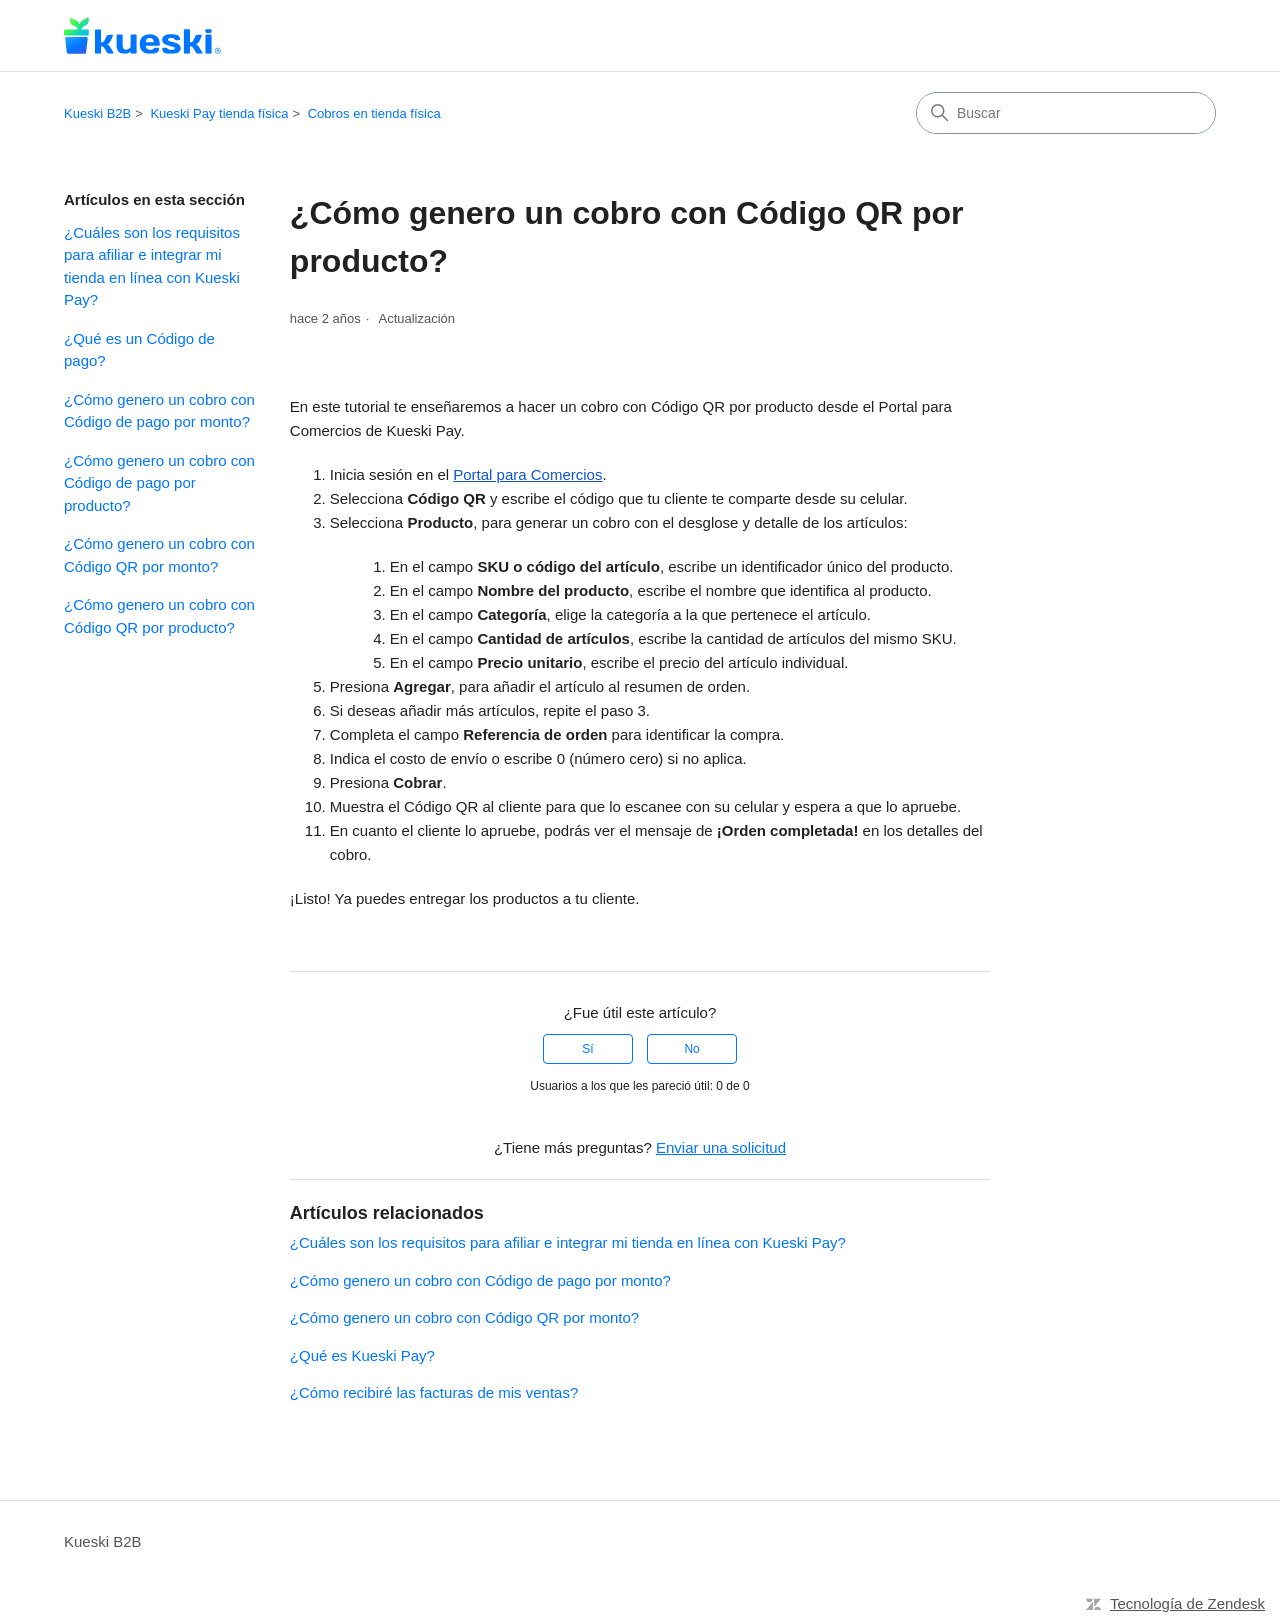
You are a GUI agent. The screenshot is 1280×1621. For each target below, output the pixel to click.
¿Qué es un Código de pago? (139, 350)
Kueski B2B (97, 113)
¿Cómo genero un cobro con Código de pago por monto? (159, 411)
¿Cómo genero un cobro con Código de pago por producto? (159, 483)
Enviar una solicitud (721, 1147)
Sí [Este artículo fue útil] (587, 1049)
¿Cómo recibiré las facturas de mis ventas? (434, 1392)
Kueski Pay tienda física (219, 113)
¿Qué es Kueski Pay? (362, 1355)
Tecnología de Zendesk (1187, 1603)
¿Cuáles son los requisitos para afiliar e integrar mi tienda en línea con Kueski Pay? (152, 266)
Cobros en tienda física (374, 113)
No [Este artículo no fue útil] (691, 1049)
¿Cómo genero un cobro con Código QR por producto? (159, 616)
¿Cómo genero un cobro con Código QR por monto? (159, 555)
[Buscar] (1066, 113)
